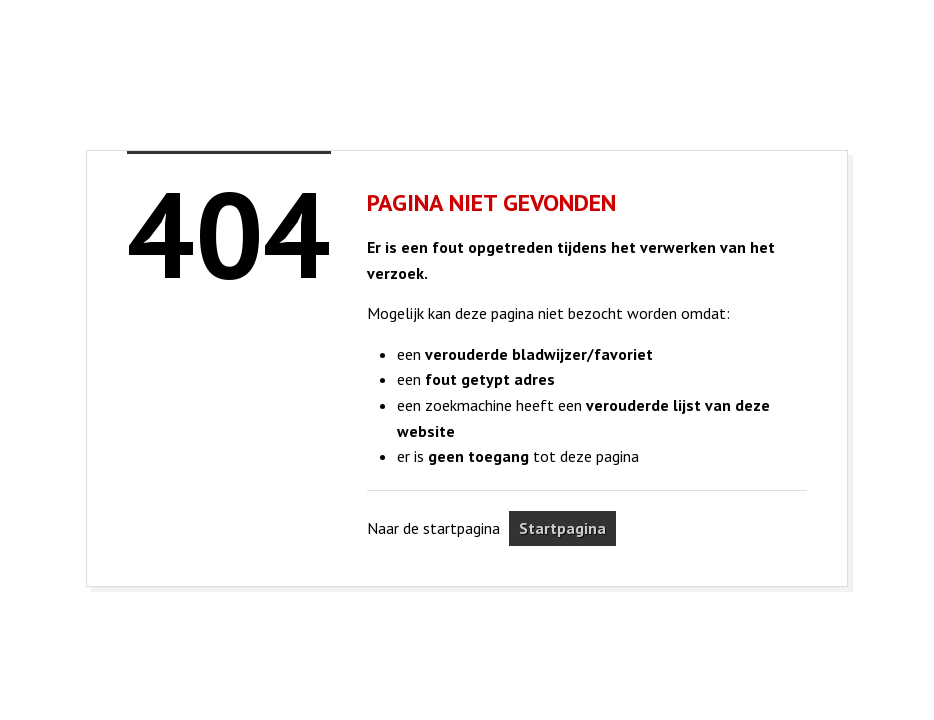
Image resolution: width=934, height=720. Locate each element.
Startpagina (562, 528)
